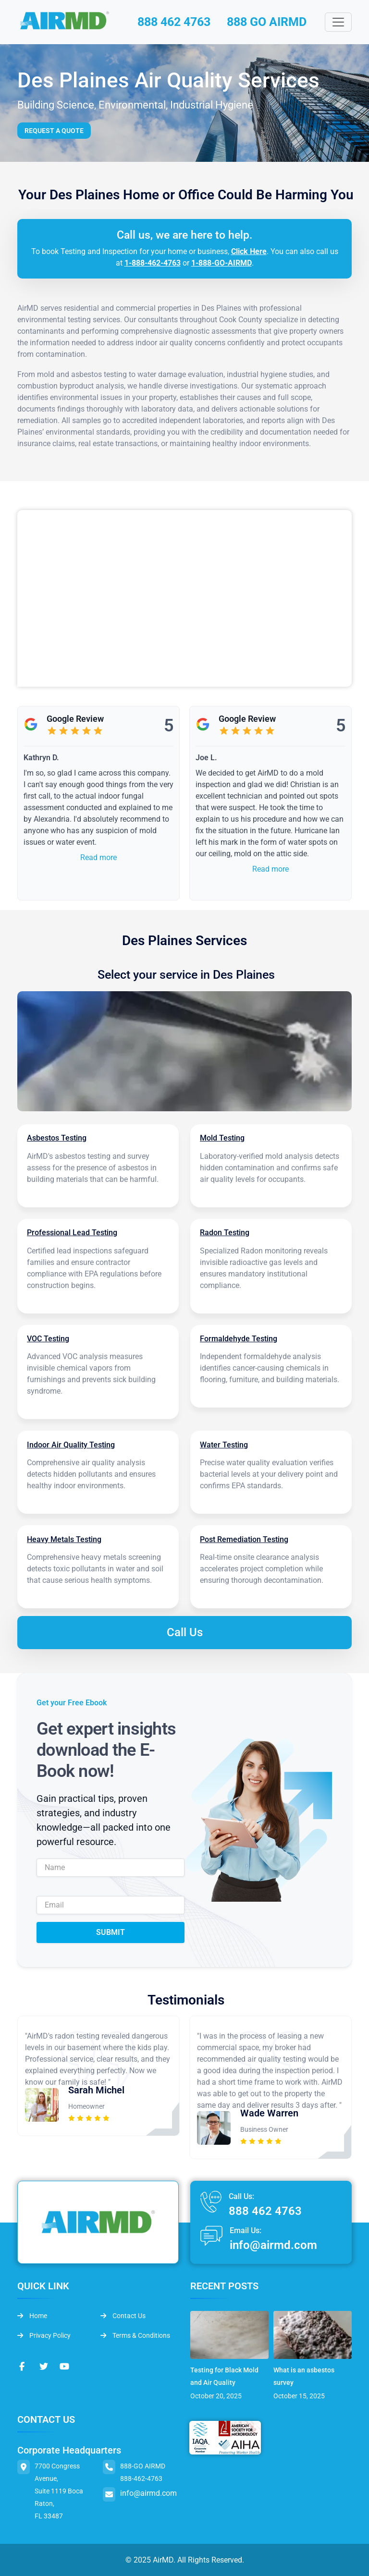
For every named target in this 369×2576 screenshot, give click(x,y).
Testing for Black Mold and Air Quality (224, 2376)
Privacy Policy (44, 2334)
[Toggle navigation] (338, 22)
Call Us (185, 1632)
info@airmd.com (273, 2244)
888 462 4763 (173, 22)
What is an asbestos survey (303, 2376)
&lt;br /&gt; (184, 598)
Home (32, 2315)
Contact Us (123, 2315)
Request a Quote (54, 131)
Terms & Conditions (135, 2334)
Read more (98, 858)
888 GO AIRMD (270, 22)
